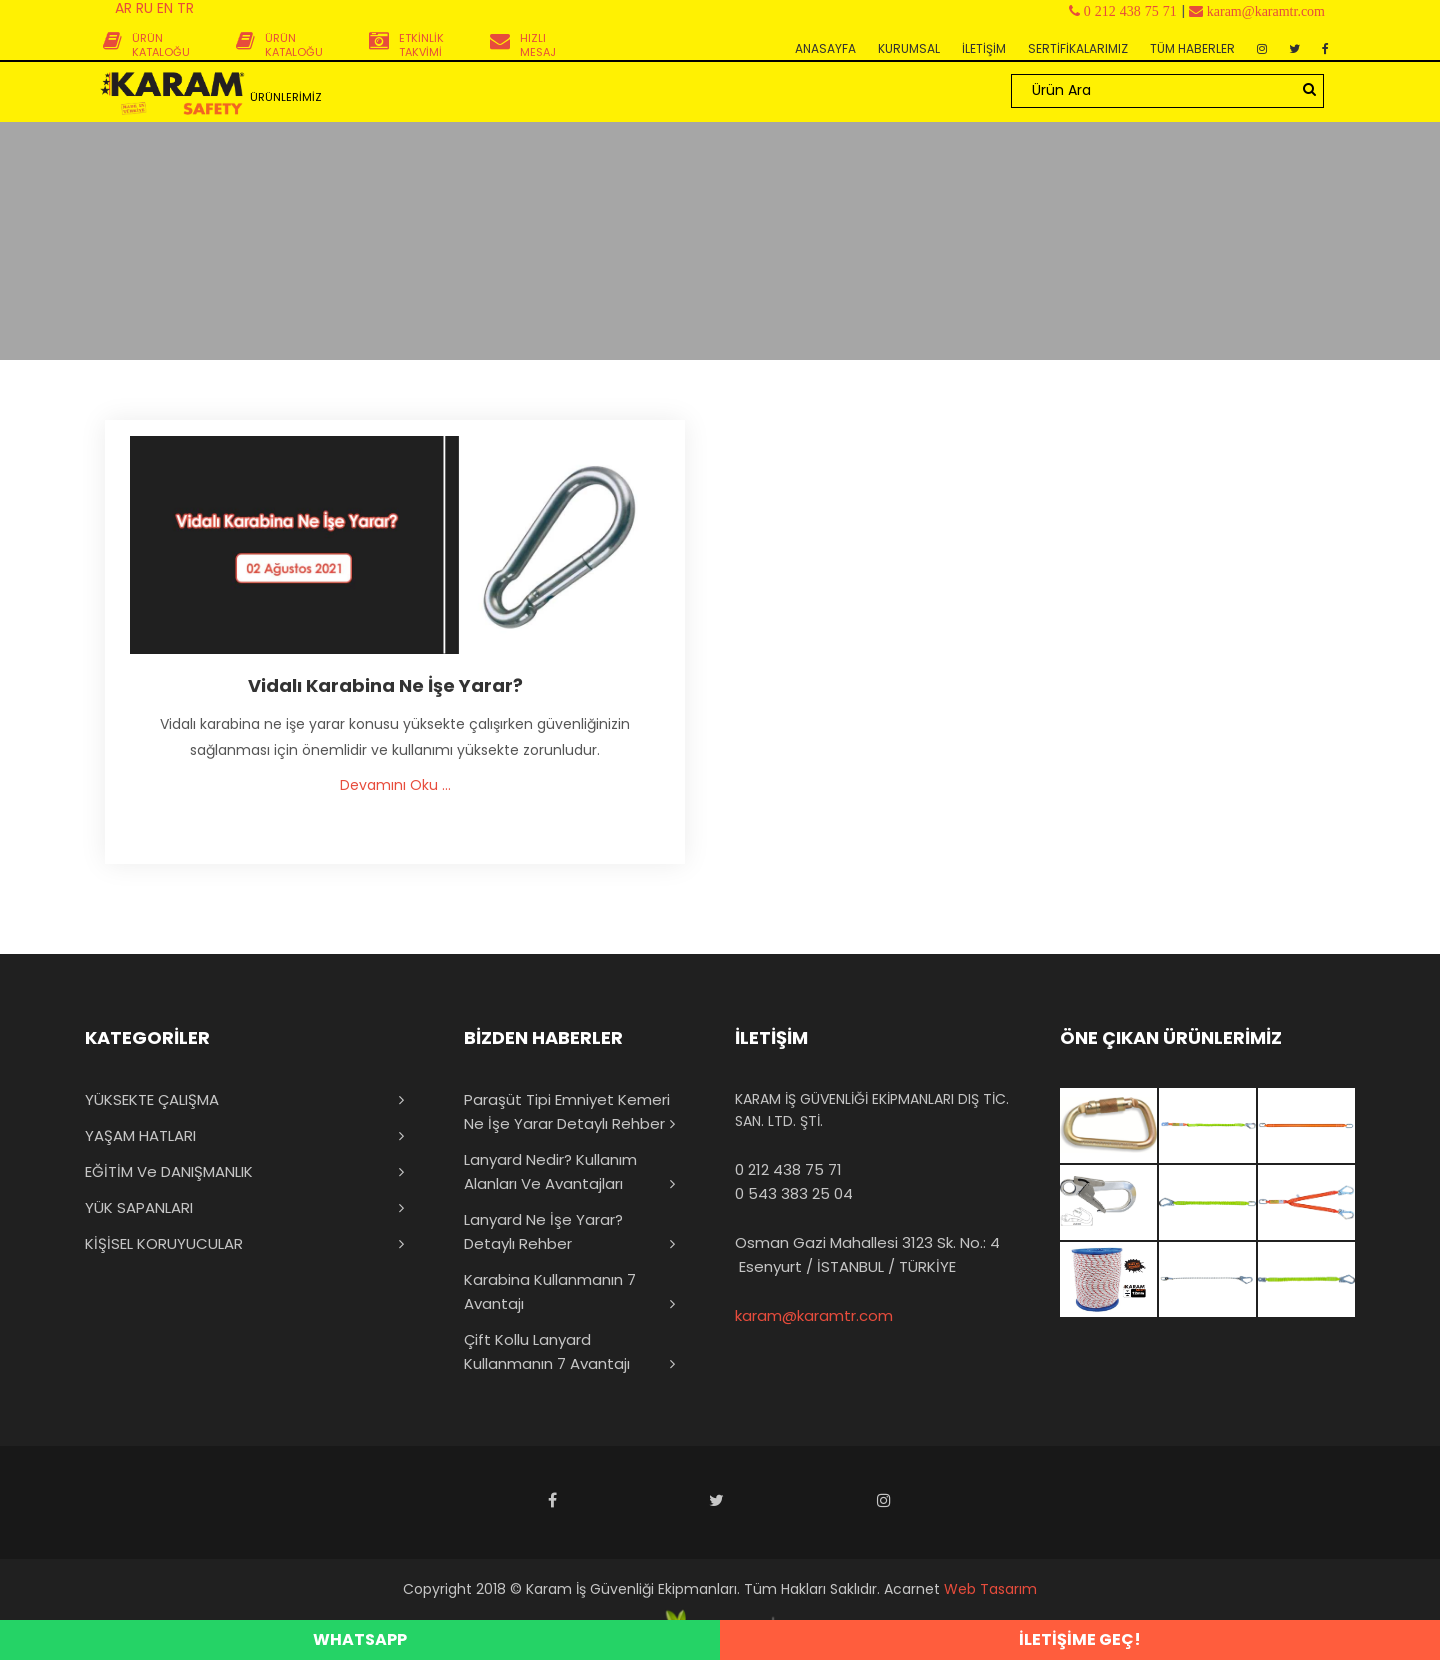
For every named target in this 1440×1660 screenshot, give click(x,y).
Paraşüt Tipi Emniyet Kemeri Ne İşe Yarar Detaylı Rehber (567, 1111)
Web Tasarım (990, 1589)
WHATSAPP (360, 1639)
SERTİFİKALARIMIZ (1078, 48)
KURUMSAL (909, 48)
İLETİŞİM (984, 48)
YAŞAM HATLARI (140, 1135)
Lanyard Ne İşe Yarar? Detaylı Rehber (543, 1231)
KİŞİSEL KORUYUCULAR (164, 1243)
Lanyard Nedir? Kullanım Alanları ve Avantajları (550, 1171)
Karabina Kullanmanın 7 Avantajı (550, 1291)
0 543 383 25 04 (794, 1193)
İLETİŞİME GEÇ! (1080, 1639)
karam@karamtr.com (814, 1315)
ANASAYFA (825, 48)
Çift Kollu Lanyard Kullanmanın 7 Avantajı (547, 1351)
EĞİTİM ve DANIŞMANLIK (169, 1171)
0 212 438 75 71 (788, 1169)
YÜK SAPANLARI (139, 1207)
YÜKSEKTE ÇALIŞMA (152, 1099)
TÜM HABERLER (1192, 48)
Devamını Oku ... (395, 785)
